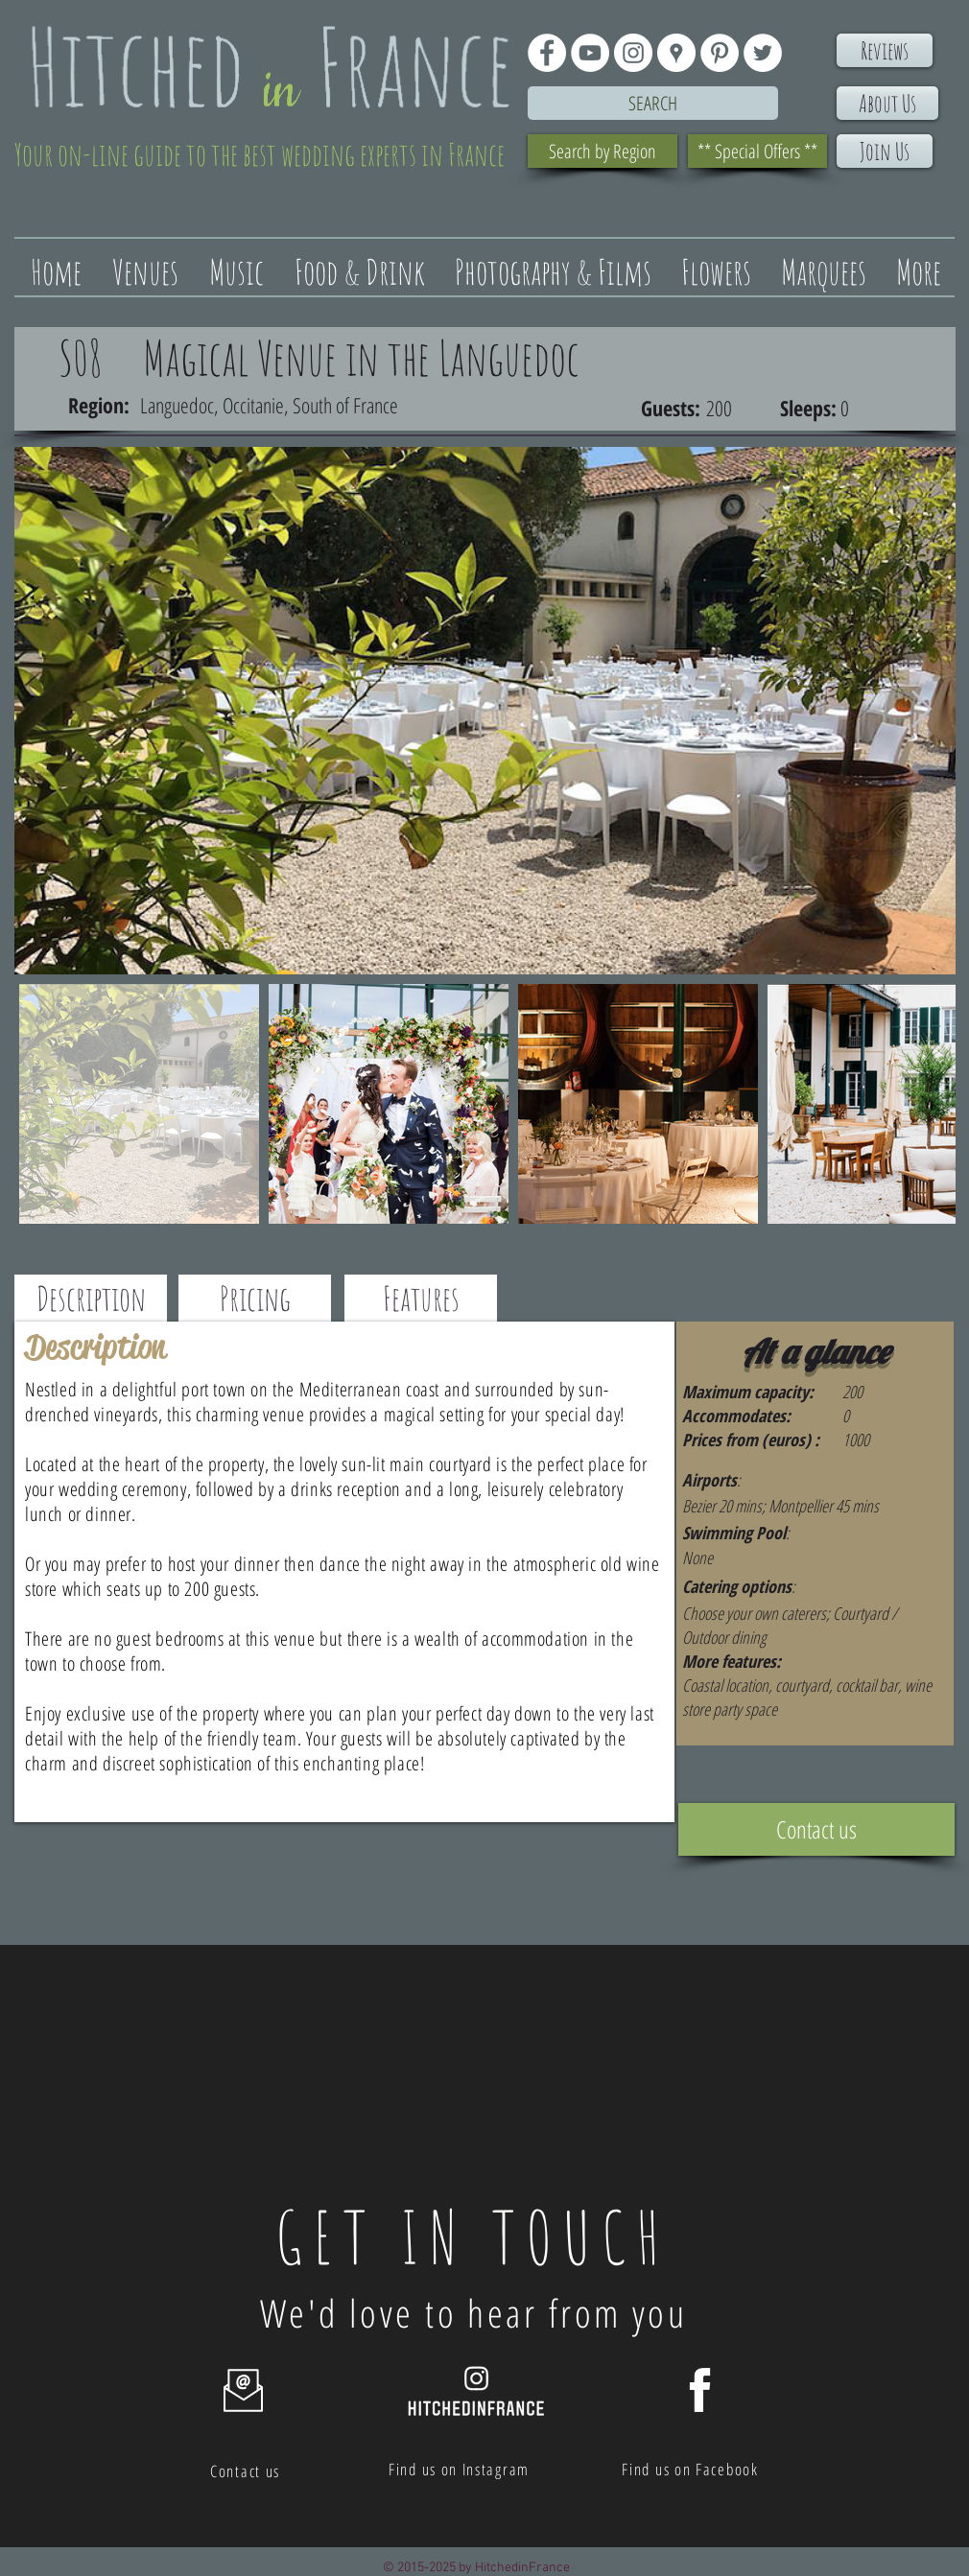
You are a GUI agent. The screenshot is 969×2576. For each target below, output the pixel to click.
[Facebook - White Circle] (547, 53)
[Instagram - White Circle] (633, 53)
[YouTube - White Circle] (590, 53)
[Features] (420, 1298)
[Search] (653, 103)
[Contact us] (816, 1829)
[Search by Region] (602, 151)
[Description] (90, 1298)
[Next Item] (922, 711)
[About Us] (887, 103)
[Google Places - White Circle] (676, 53)
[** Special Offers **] (757, 151)
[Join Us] (885, 151)
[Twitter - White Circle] (763, 53)
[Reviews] (885, 50)
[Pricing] (254, 1298)
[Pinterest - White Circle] (719, 53)
